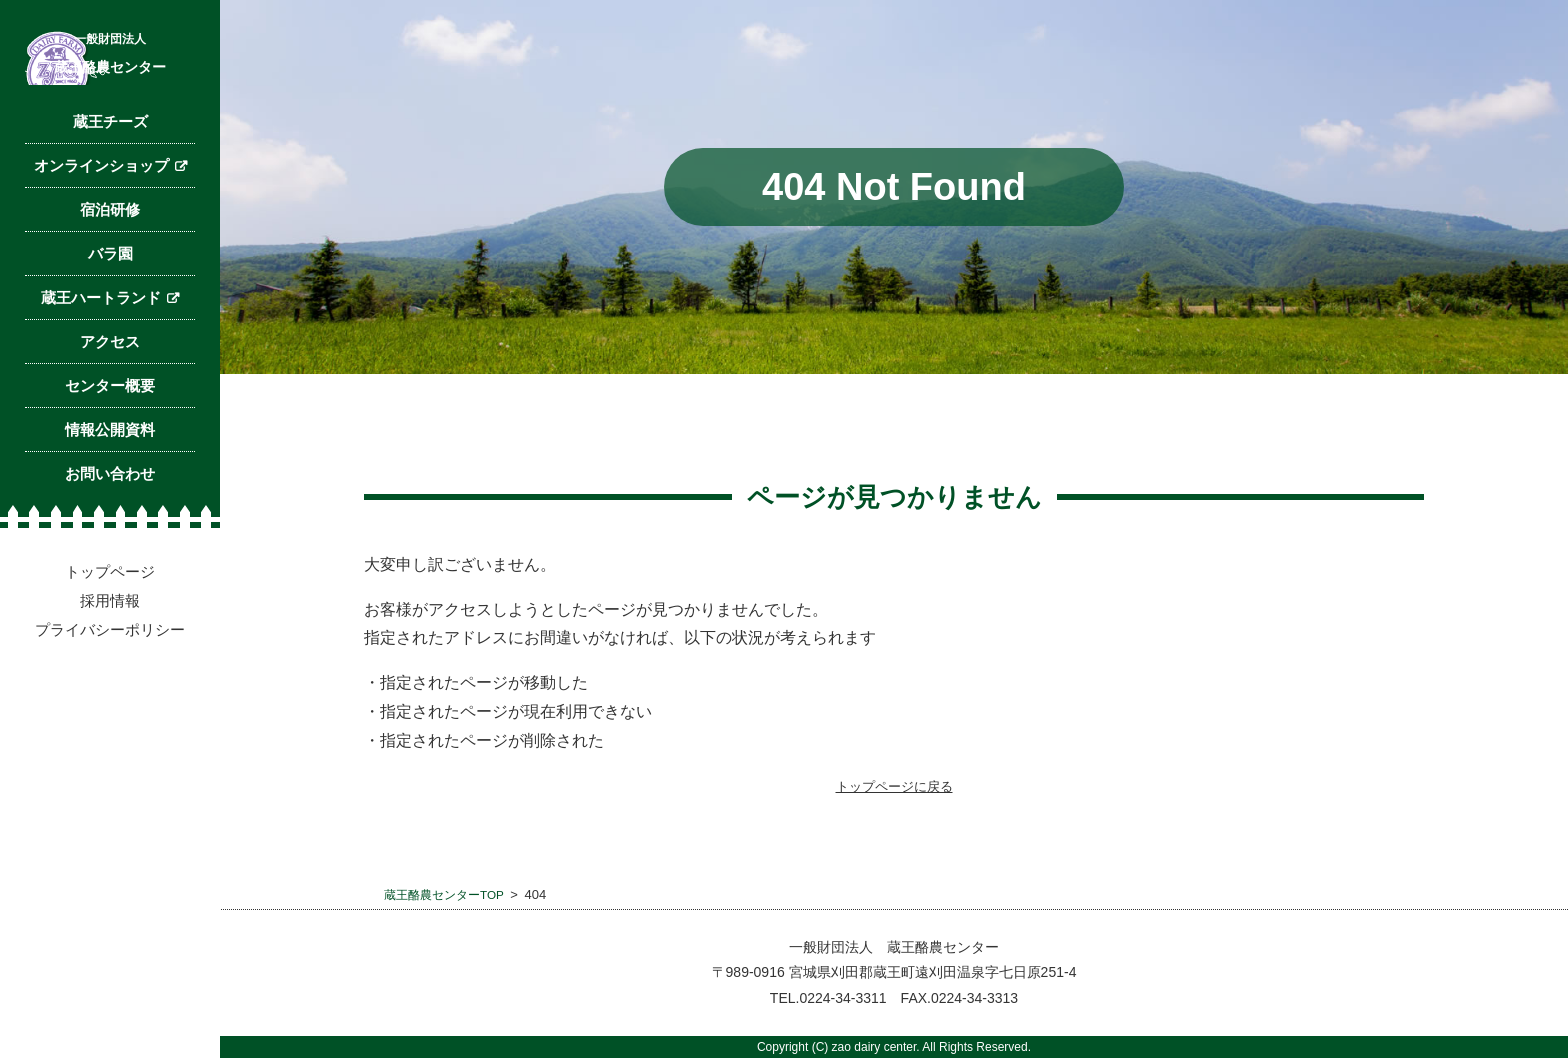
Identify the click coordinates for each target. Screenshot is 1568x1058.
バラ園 (110, 378)
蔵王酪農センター (110, 136)
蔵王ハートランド (101, 422)
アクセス (110, 466)
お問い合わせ (110, 598)
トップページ (110, 696)
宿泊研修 (110, 334)
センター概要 (110, 510)
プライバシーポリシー (110, 754)
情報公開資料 (110, 554)
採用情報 (110, 725)
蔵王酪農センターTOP (449, 894)
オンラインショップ (101, 290)
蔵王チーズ (110, 246)
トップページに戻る (894, 785)
